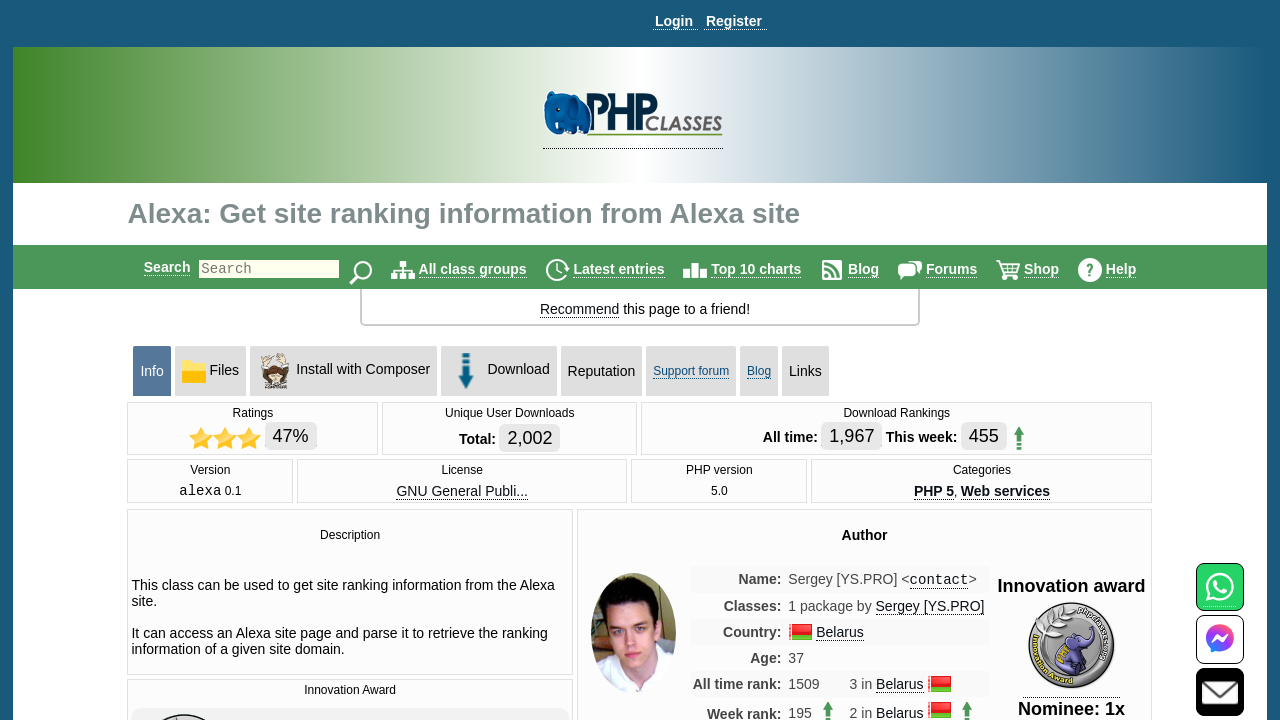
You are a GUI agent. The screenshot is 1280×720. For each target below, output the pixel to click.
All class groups (490, 269)
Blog (880, 269)
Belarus (839, 637)
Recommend (579, 309)
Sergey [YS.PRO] (930, 611)
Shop (1058, 269)
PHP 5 (934, 492)
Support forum (691, 371)
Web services (1005, 492)
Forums (968, 269)
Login (674, 21)
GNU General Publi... (462, 492)
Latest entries (635, 269)
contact (939, 583)
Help (1138, 269)
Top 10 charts (773, 269)
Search (150, 267)
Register (734, 21)
